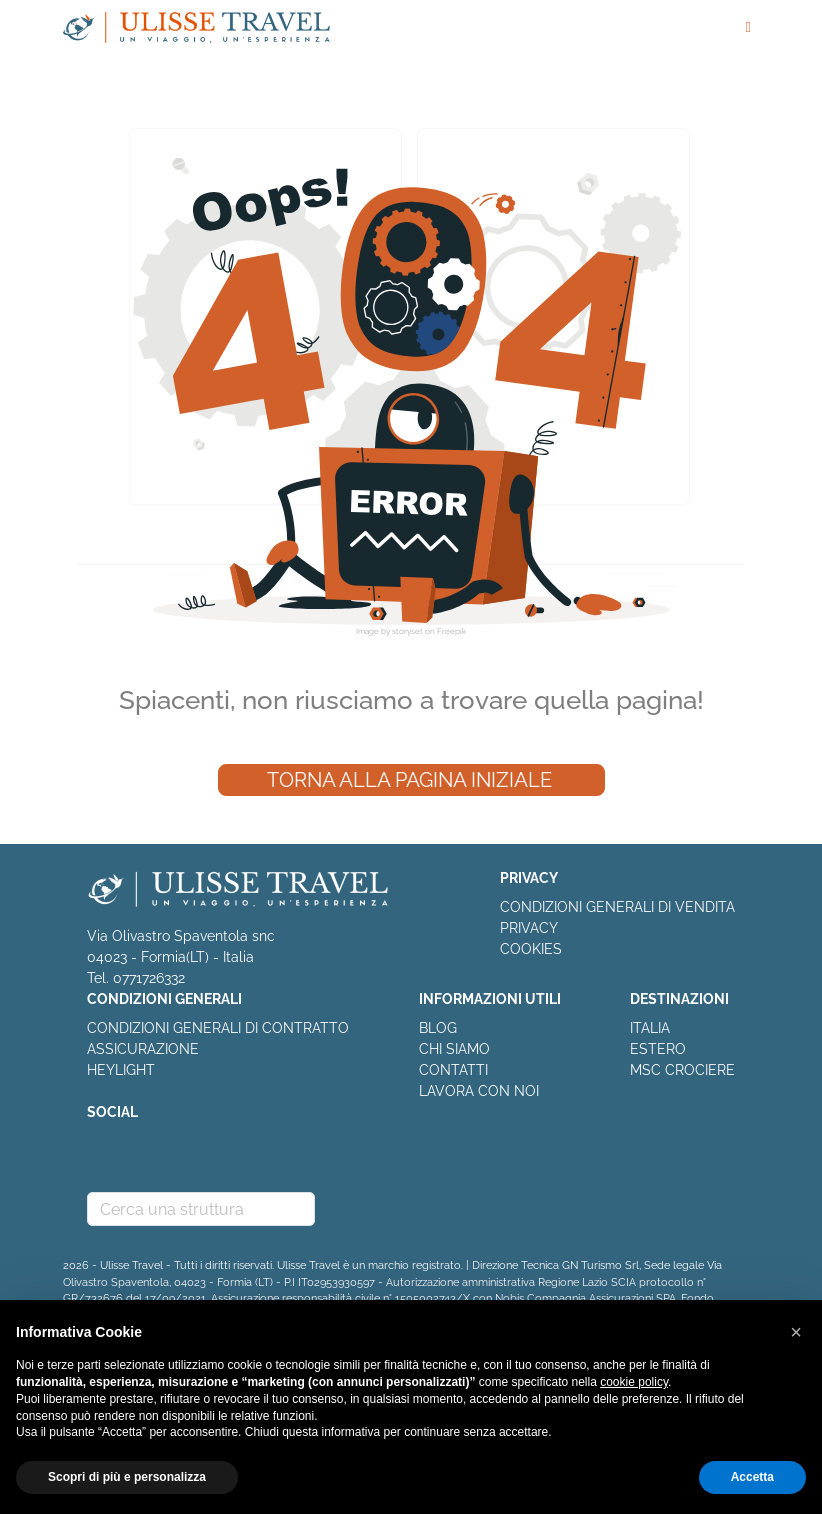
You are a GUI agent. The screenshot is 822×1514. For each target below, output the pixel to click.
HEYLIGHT (121, 1070)
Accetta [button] (752, 1477)
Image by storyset (389, 631)
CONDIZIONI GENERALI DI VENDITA (617, 907)
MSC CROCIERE (682, 1070)
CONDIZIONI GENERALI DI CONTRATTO (218, 1028)
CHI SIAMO (454, 1049)
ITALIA (650, 1028)
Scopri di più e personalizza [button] (127, 1477)
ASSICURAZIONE (143, 1049)
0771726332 (149, 978)
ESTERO (658, 1049)
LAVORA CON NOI (479, 1091)
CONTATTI (453, 1070)
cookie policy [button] (634, 1382)
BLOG (438, 1028)
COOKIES (531, 949)
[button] (796, 1332)
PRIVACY (529, 928)
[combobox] (201, 1209)
